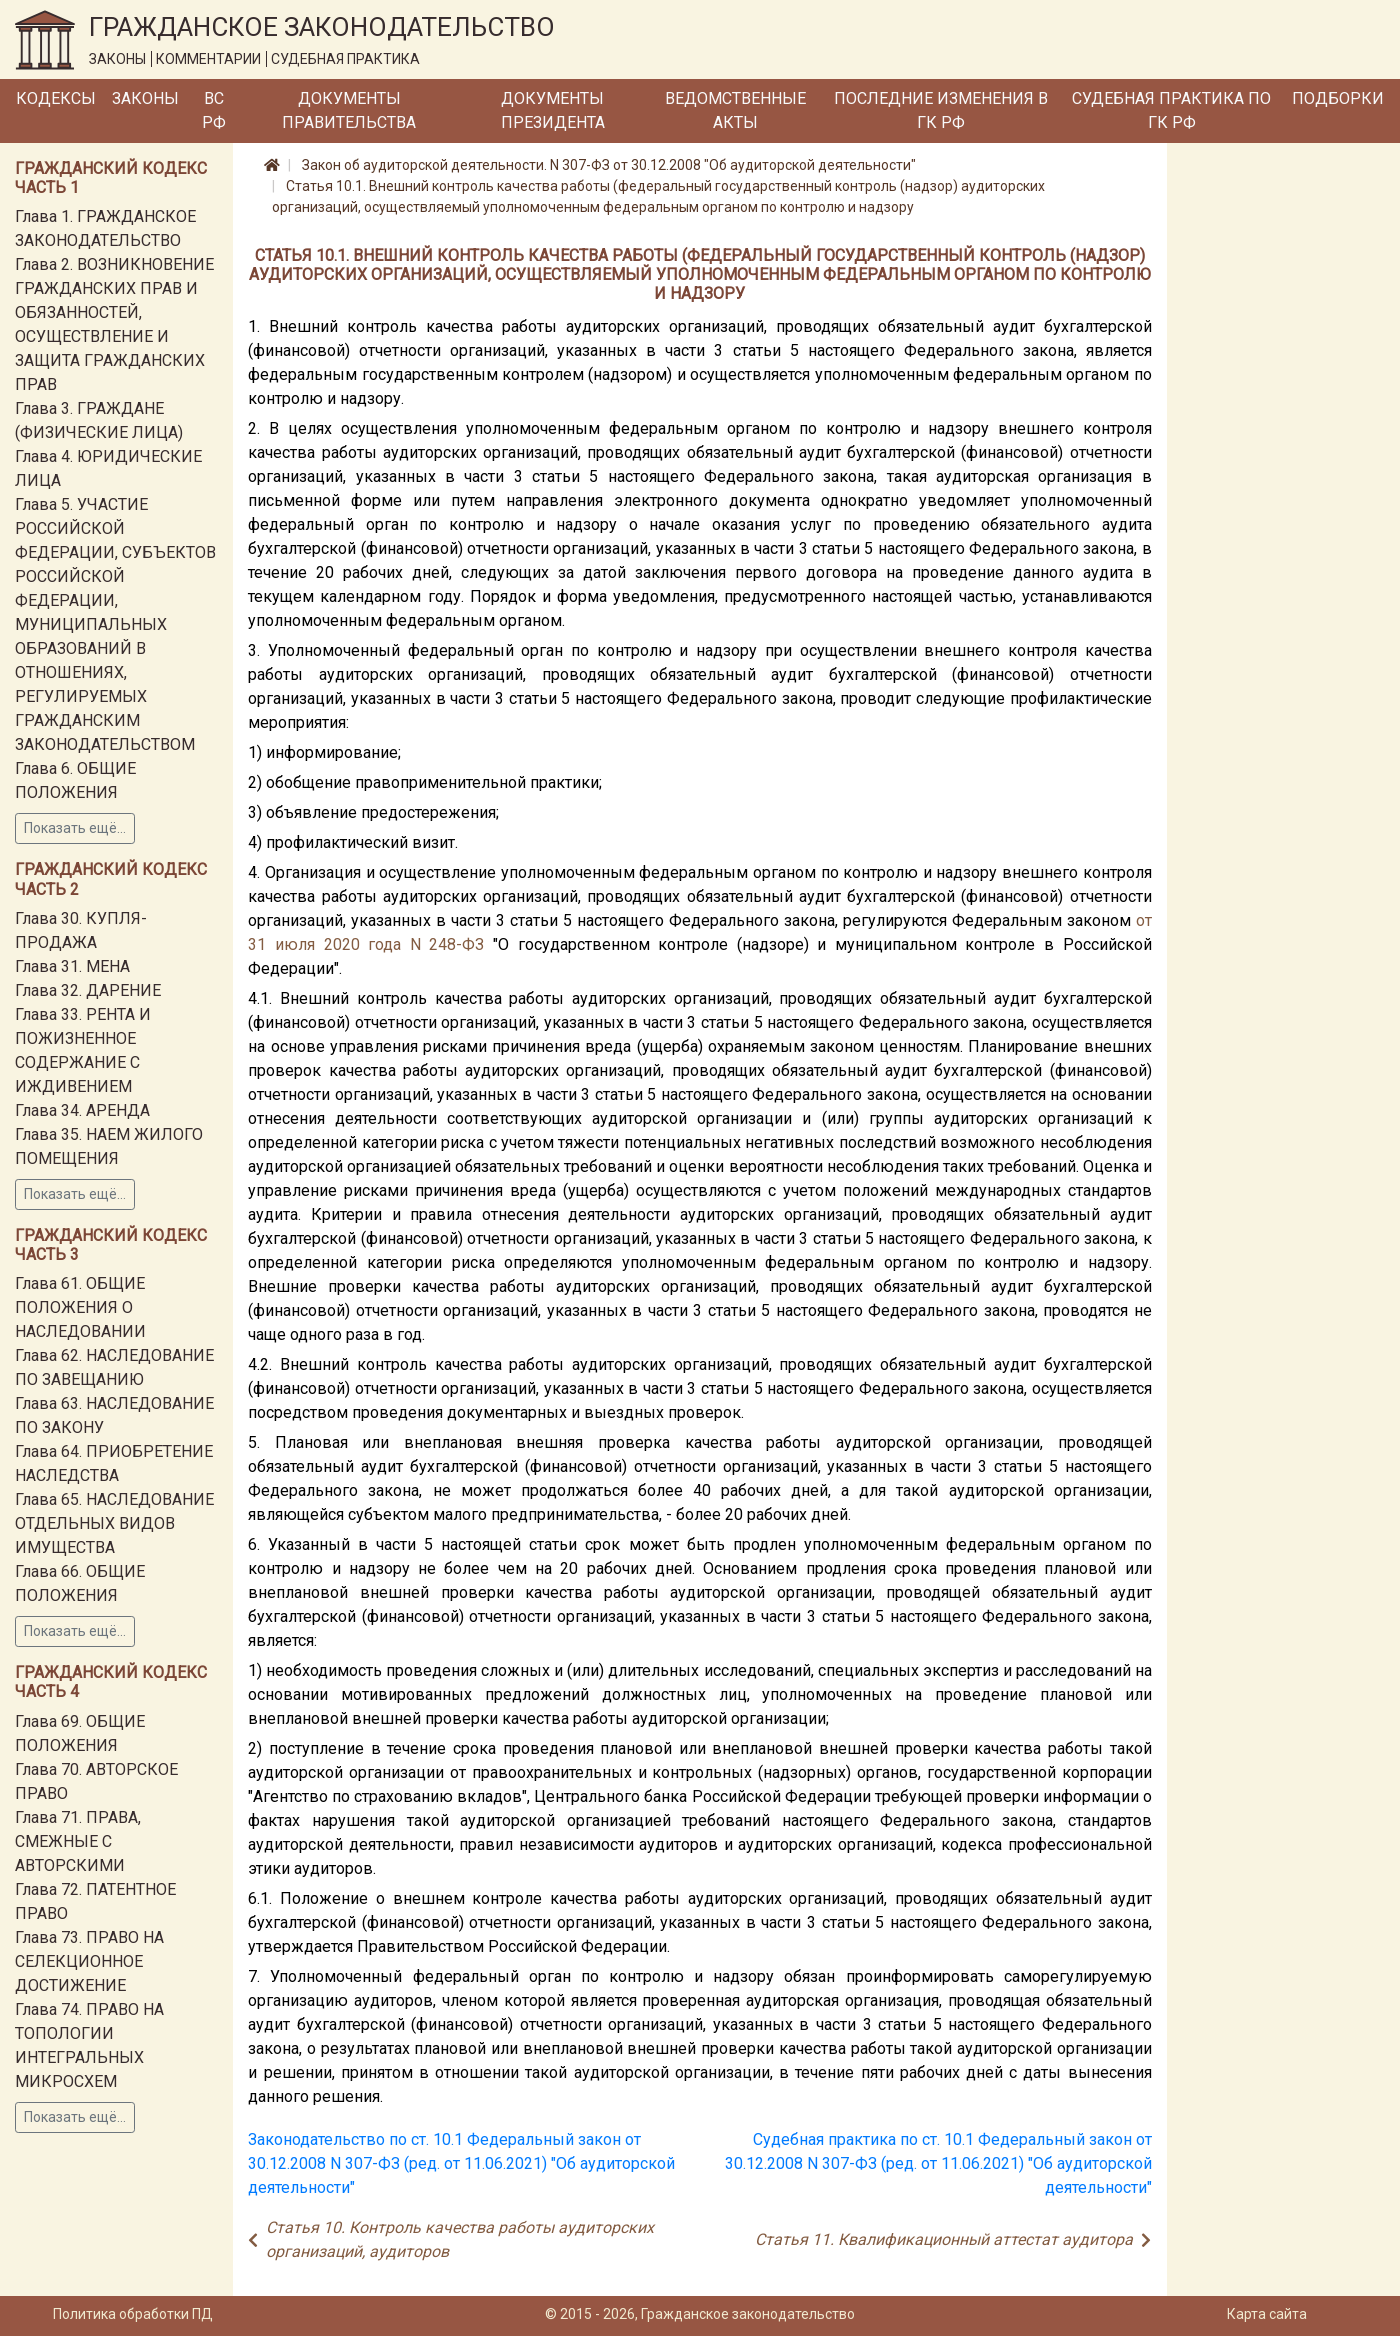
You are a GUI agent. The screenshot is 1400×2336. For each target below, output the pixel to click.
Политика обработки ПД (133, 2314)
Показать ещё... (75, 828)
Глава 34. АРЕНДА (82, 1110)
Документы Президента (553, 110)
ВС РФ (214, 110)
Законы (145, 98)
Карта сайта (1267, 2314)
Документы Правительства (349, 110)
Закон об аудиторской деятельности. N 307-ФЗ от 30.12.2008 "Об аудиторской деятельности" (609, 165)
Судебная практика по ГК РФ (1171, 110)
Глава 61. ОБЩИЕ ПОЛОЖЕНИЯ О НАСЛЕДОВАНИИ (80, 1307)
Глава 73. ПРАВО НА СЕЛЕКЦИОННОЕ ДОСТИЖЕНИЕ (89, 1961)
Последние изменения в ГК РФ (941, 110)
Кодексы (56, 98)
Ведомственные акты (735, 110)
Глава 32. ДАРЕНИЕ (88, 990)
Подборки (1338, 98)
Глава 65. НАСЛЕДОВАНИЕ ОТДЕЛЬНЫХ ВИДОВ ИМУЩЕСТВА (114, 1523)
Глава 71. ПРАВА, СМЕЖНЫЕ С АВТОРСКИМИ (78, 1841)
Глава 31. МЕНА (72, 966)
